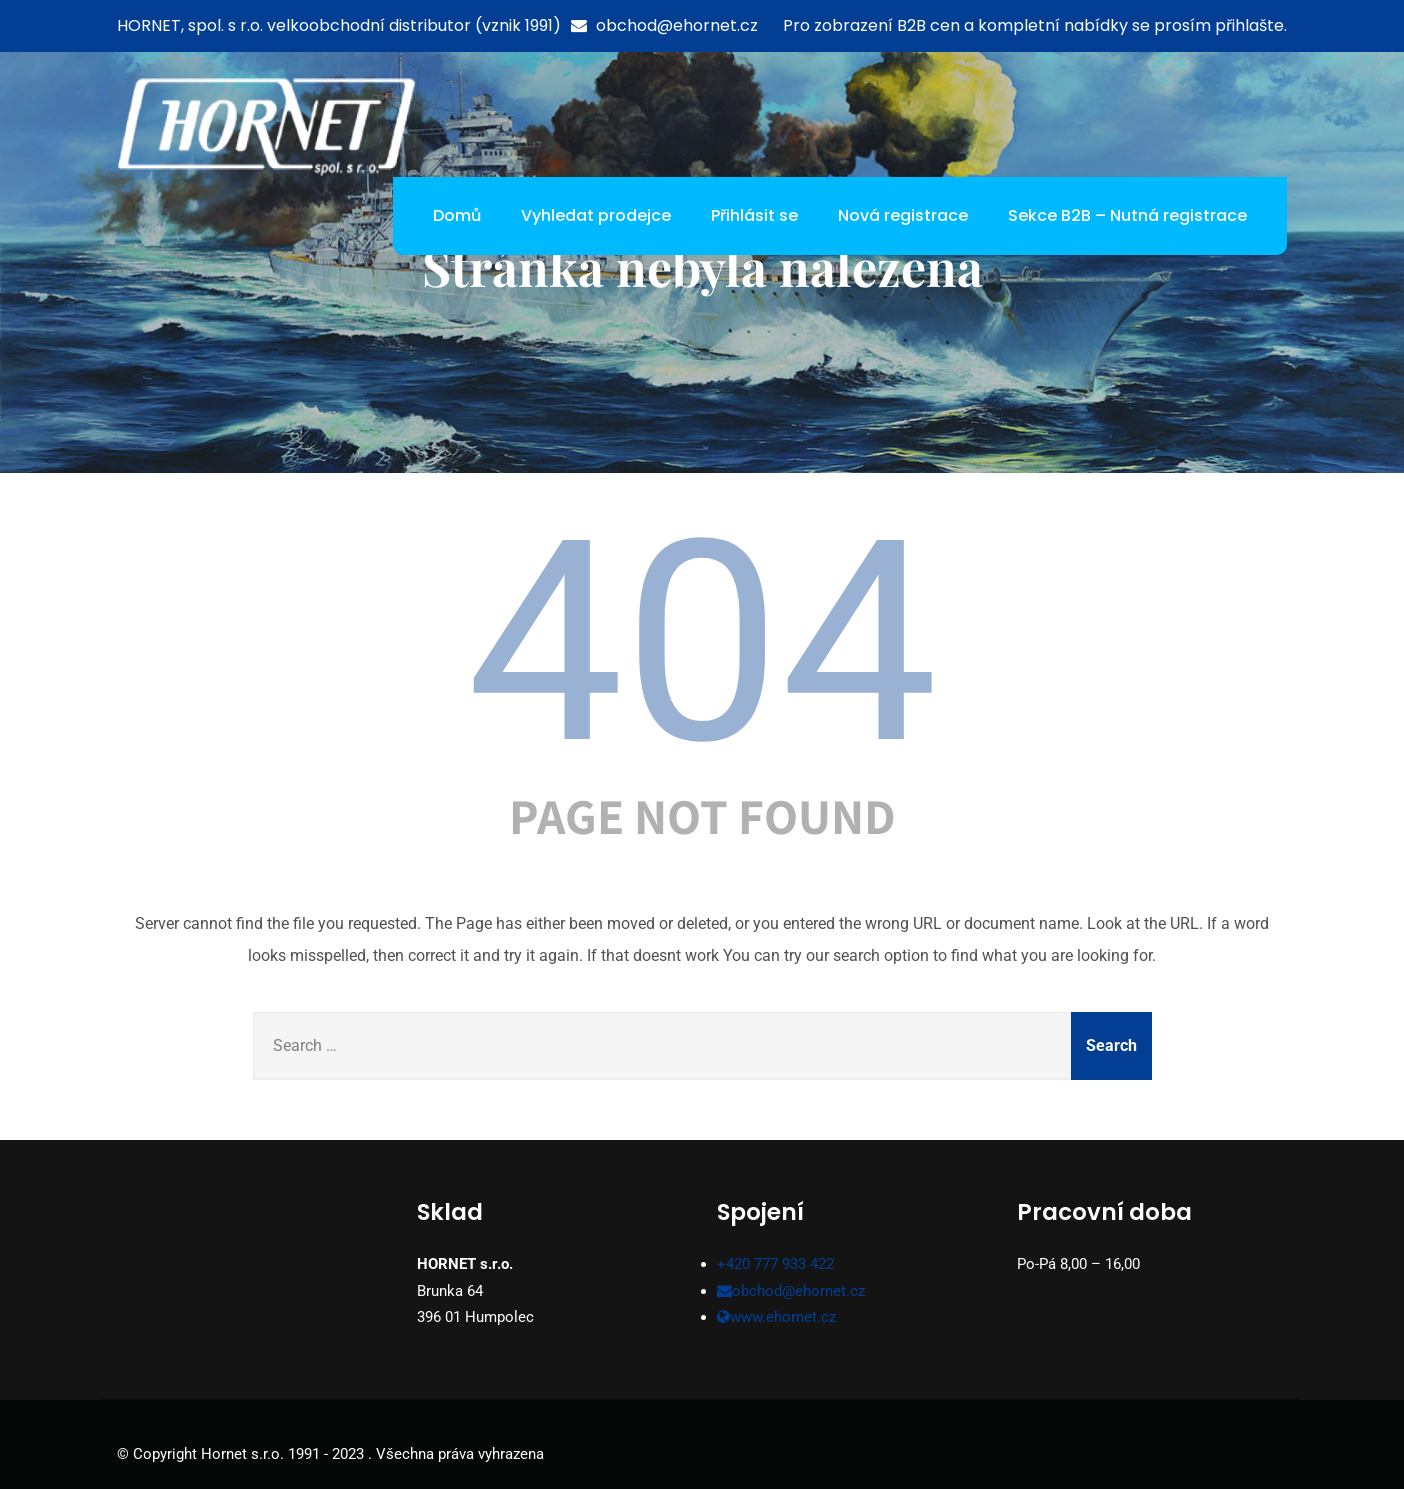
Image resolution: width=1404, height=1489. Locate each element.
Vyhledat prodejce (596, 215)
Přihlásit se (754, 215)
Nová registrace (903, 215)
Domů (457, 215)
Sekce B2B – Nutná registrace (1127, 215)
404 (702, 643)
